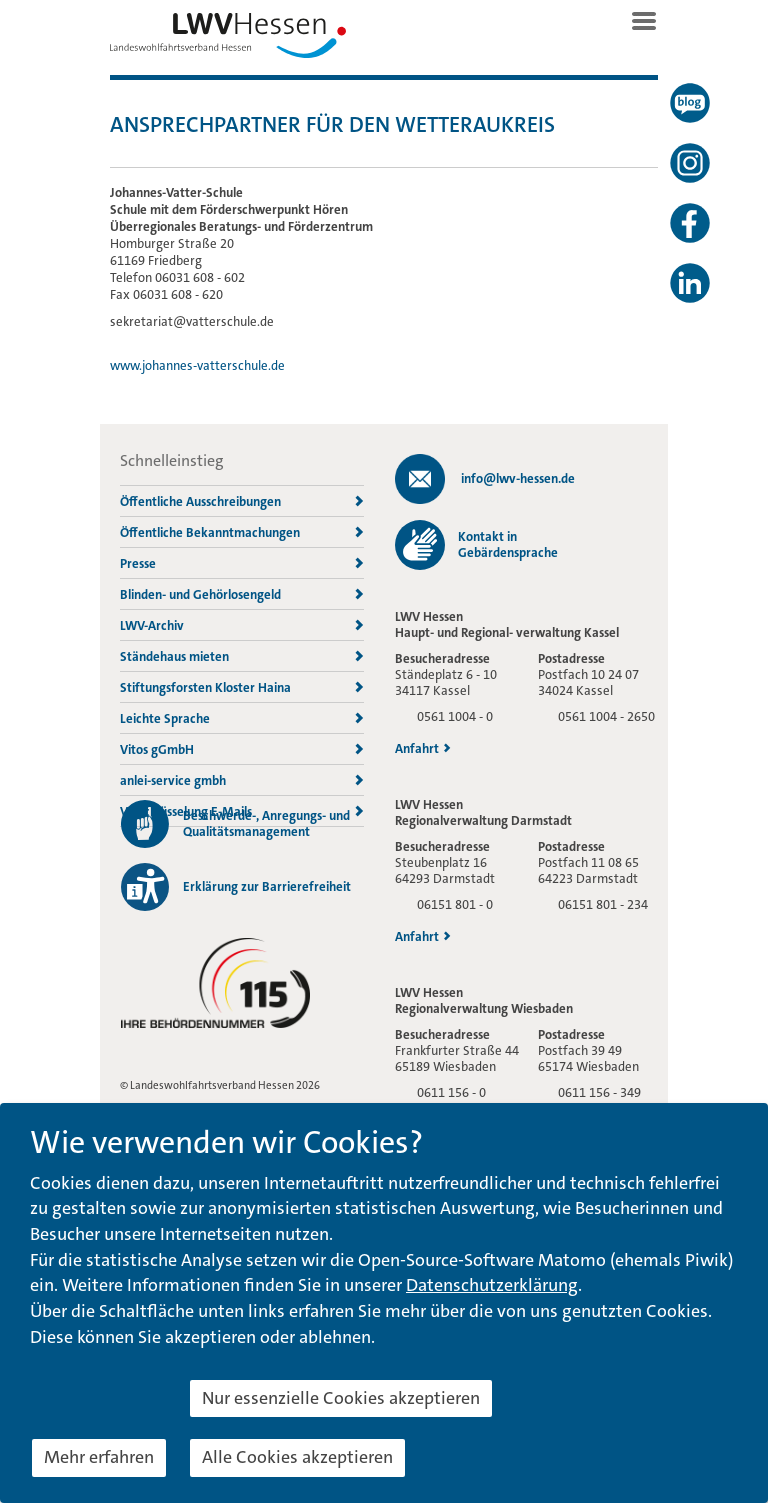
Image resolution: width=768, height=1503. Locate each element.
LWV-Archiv (242, 625)
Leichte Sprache (242, 718)
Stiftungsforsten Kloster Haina (242, 687)
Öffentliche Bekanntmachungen (242, 532)
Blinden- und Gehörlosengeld (242, 594)
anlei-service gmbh (242, 780)
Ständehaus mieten (242, 656)
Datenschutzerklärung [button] (492, 1285)
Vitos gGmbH (242, 749)
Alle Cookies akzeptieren (297, 1457)
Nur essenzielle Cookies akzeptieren (341, 1398)
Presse (242, 563)
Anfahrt (423, 749)
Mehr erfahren (99, 1457)
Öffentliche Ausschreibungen (242, 501)
